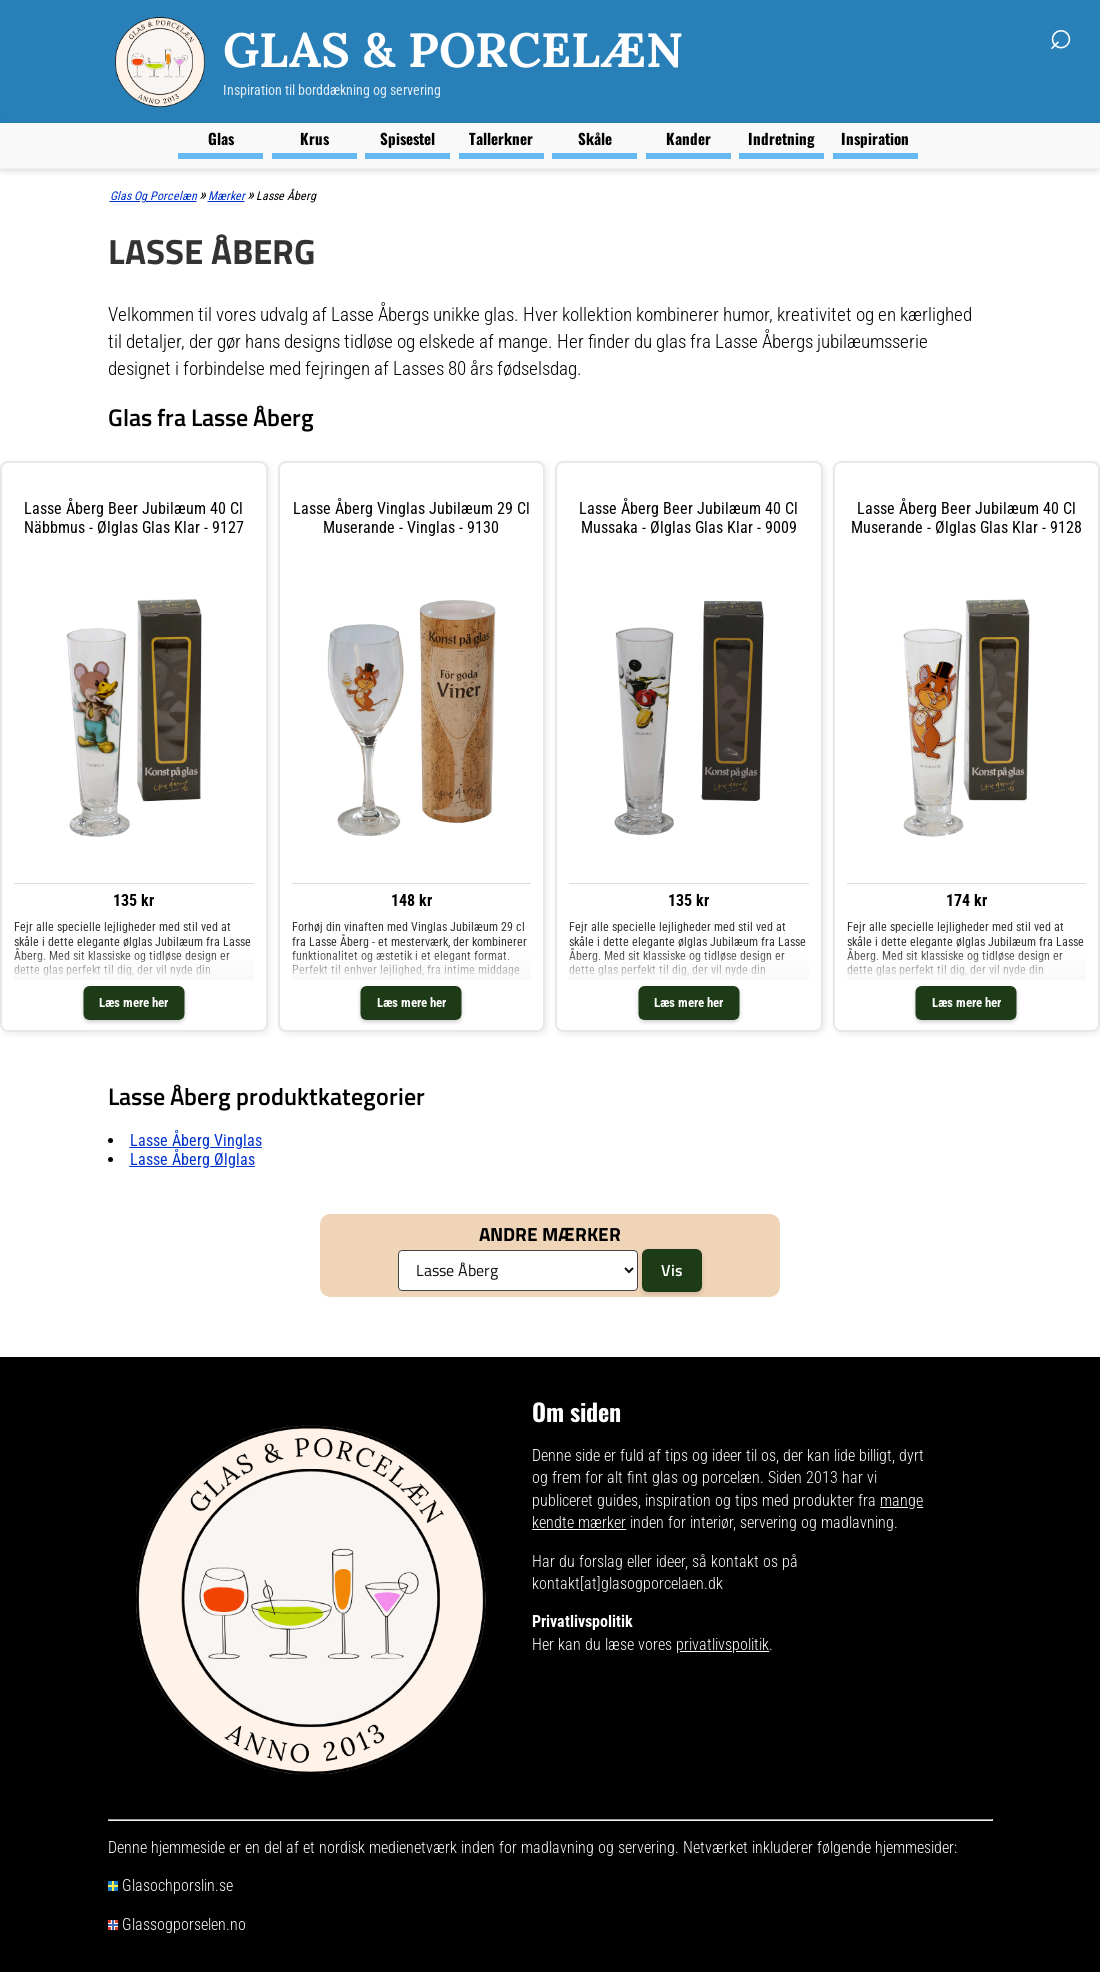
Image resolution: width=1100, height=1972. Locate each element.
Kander (688, 138)
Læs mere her (133, 1002)
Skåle (595, 138)
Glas (221, 138)
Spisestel (407, 138)
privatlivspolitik (722, 1644)
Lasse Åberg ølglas (192, 1159)
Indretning (781, 138)
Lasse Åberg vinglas (196, 1140)
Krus (314, 138)
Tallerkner (501, 138)
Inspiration (875, 138)
